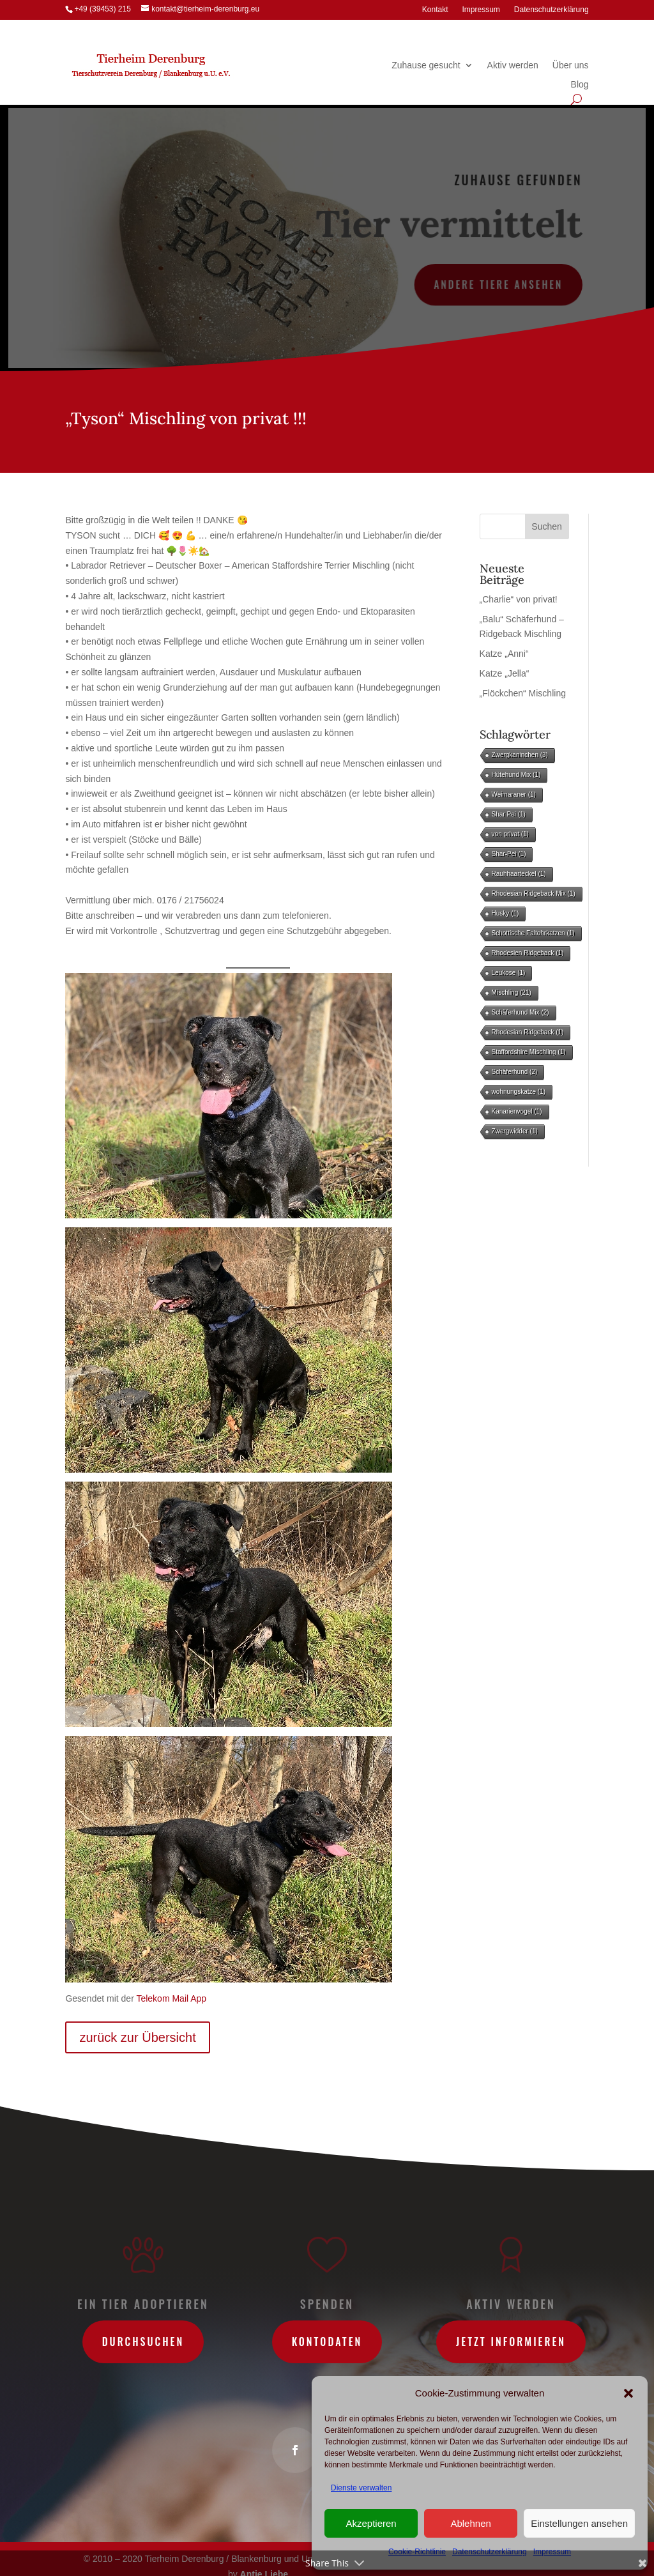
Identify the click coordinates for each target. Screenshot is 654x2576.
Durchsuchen (143, 2341)
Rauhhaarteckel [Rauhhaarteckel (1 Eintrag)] (519, 873)
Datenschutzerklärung (551, 9)
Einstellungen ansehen (579, 2523)
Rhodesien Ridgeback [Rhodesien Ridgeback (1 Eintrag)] (528, 952)
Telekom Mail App (171, 1998)
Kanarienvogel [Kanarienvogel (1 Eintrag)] (517, 1111)
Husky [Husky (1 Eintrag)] (505, 913)
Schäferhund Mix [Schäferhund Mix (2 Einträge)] (520, 1012)
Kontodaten (327, 2341)
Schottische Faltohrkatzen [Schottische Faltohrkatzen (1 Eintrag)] (533, 933)
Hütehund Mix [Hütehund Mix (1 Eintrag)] (516, 774)
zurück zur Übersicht (137, 2037)
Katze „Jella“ (504, 673)
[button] (628, 2393)
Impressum (481, 9)
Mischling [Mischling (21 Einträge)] (511, 992)
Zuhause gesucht (426, 65)
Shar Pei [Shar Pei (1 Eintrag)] (509, 814)
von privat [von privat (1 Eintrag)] (510, 834)
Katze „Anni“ (504, 653)
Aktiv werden (512, 65)
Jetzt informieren (511, 2341)
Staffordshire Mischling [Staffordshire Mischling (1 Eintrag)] (529, 1051)
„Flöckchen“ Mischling (523, 693)
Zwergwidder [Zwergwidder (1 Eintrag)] (515, 1131)
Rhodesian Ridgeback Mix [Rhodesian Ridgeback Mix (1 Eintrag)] (533, 893)
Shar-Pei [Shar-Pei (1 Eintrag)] (509, 853)
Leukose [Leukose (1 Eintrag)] (509, 972)
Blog (580, 84)
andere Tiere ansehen (497, 284)
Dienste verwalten (361, 2487)
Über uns (570, 65)
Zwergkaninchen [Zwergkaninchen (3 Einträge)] (520, 754)
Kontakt (435, 9)
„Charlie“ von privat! (519, 599)
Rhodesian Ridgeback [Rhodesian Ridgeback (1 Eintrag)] (528, 1032)
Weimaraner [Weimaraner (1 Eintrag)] (514, 794)
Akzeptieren (371, 2523)
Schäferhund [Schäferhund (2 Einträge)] (515, 1071)
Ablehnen (470, 2523)
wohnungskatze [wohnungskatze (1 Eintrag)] (519, 1091)
